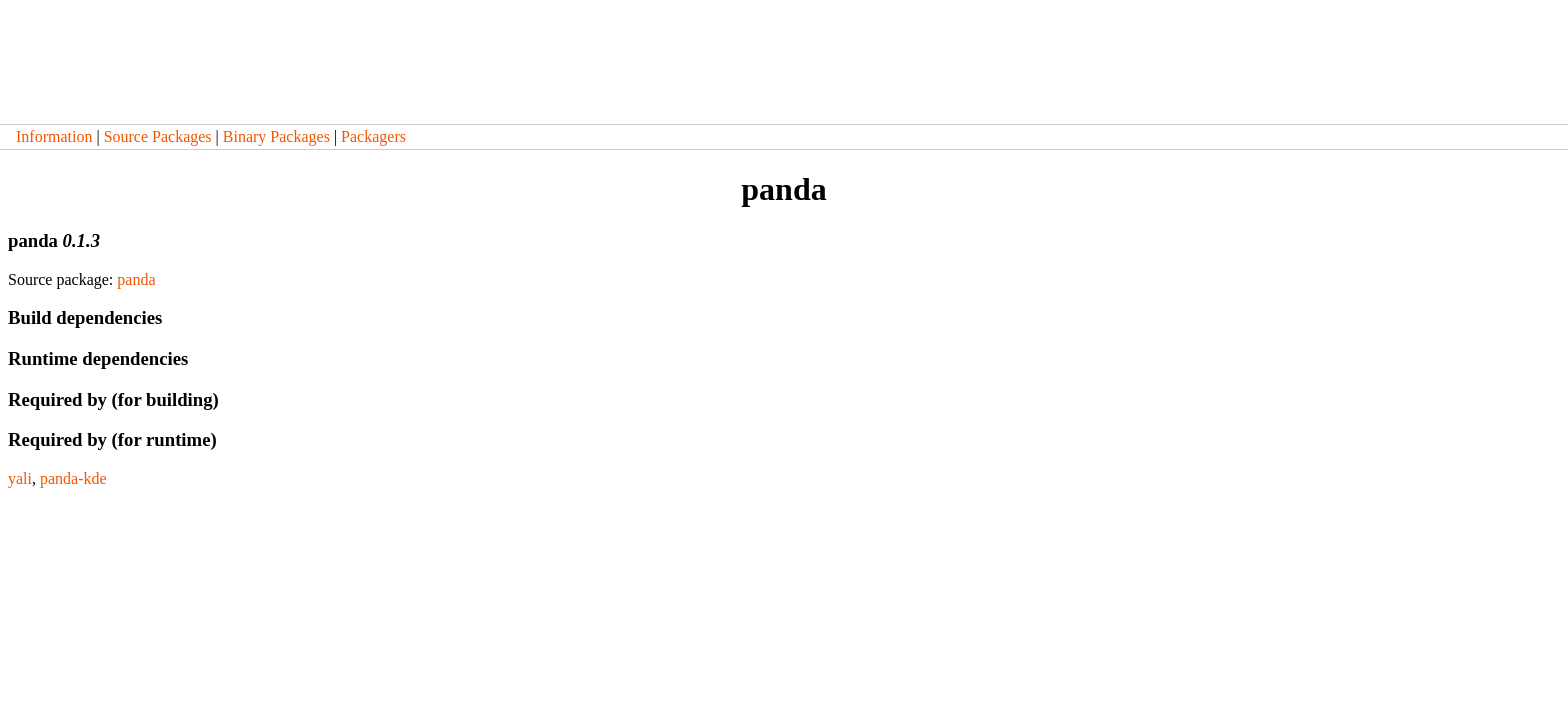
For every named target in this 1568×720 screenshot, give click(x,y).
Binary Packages (276, 136)
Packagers (373, 136)
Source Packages (158, 136)
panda (136, 279)
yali (20, 478)
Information (54, 136)
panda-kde (73, 478)
